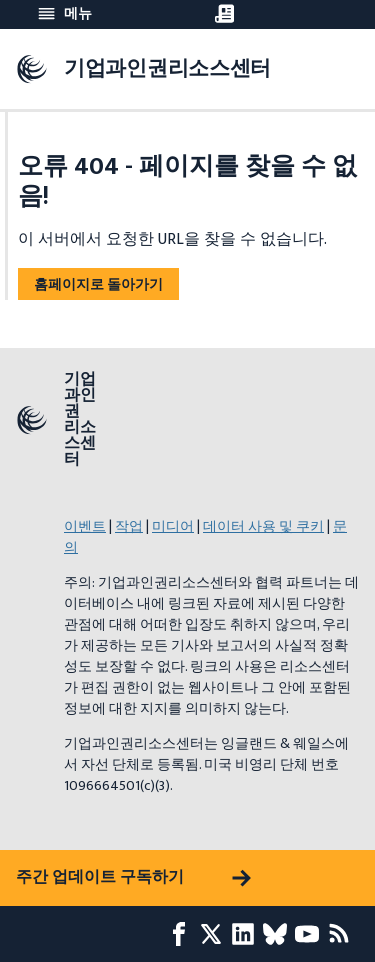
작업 (129, 526)
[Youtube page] (311, 934)
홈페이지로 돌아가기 (98, 284)
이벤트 (85, 526)
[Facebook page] (183, 934)
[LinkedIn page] (247, 934)
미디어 (173, 526)
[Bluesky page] (279, 934)
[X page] (215, 934)
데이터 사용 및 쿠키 (263, 526)
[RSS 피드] (343, 934)
